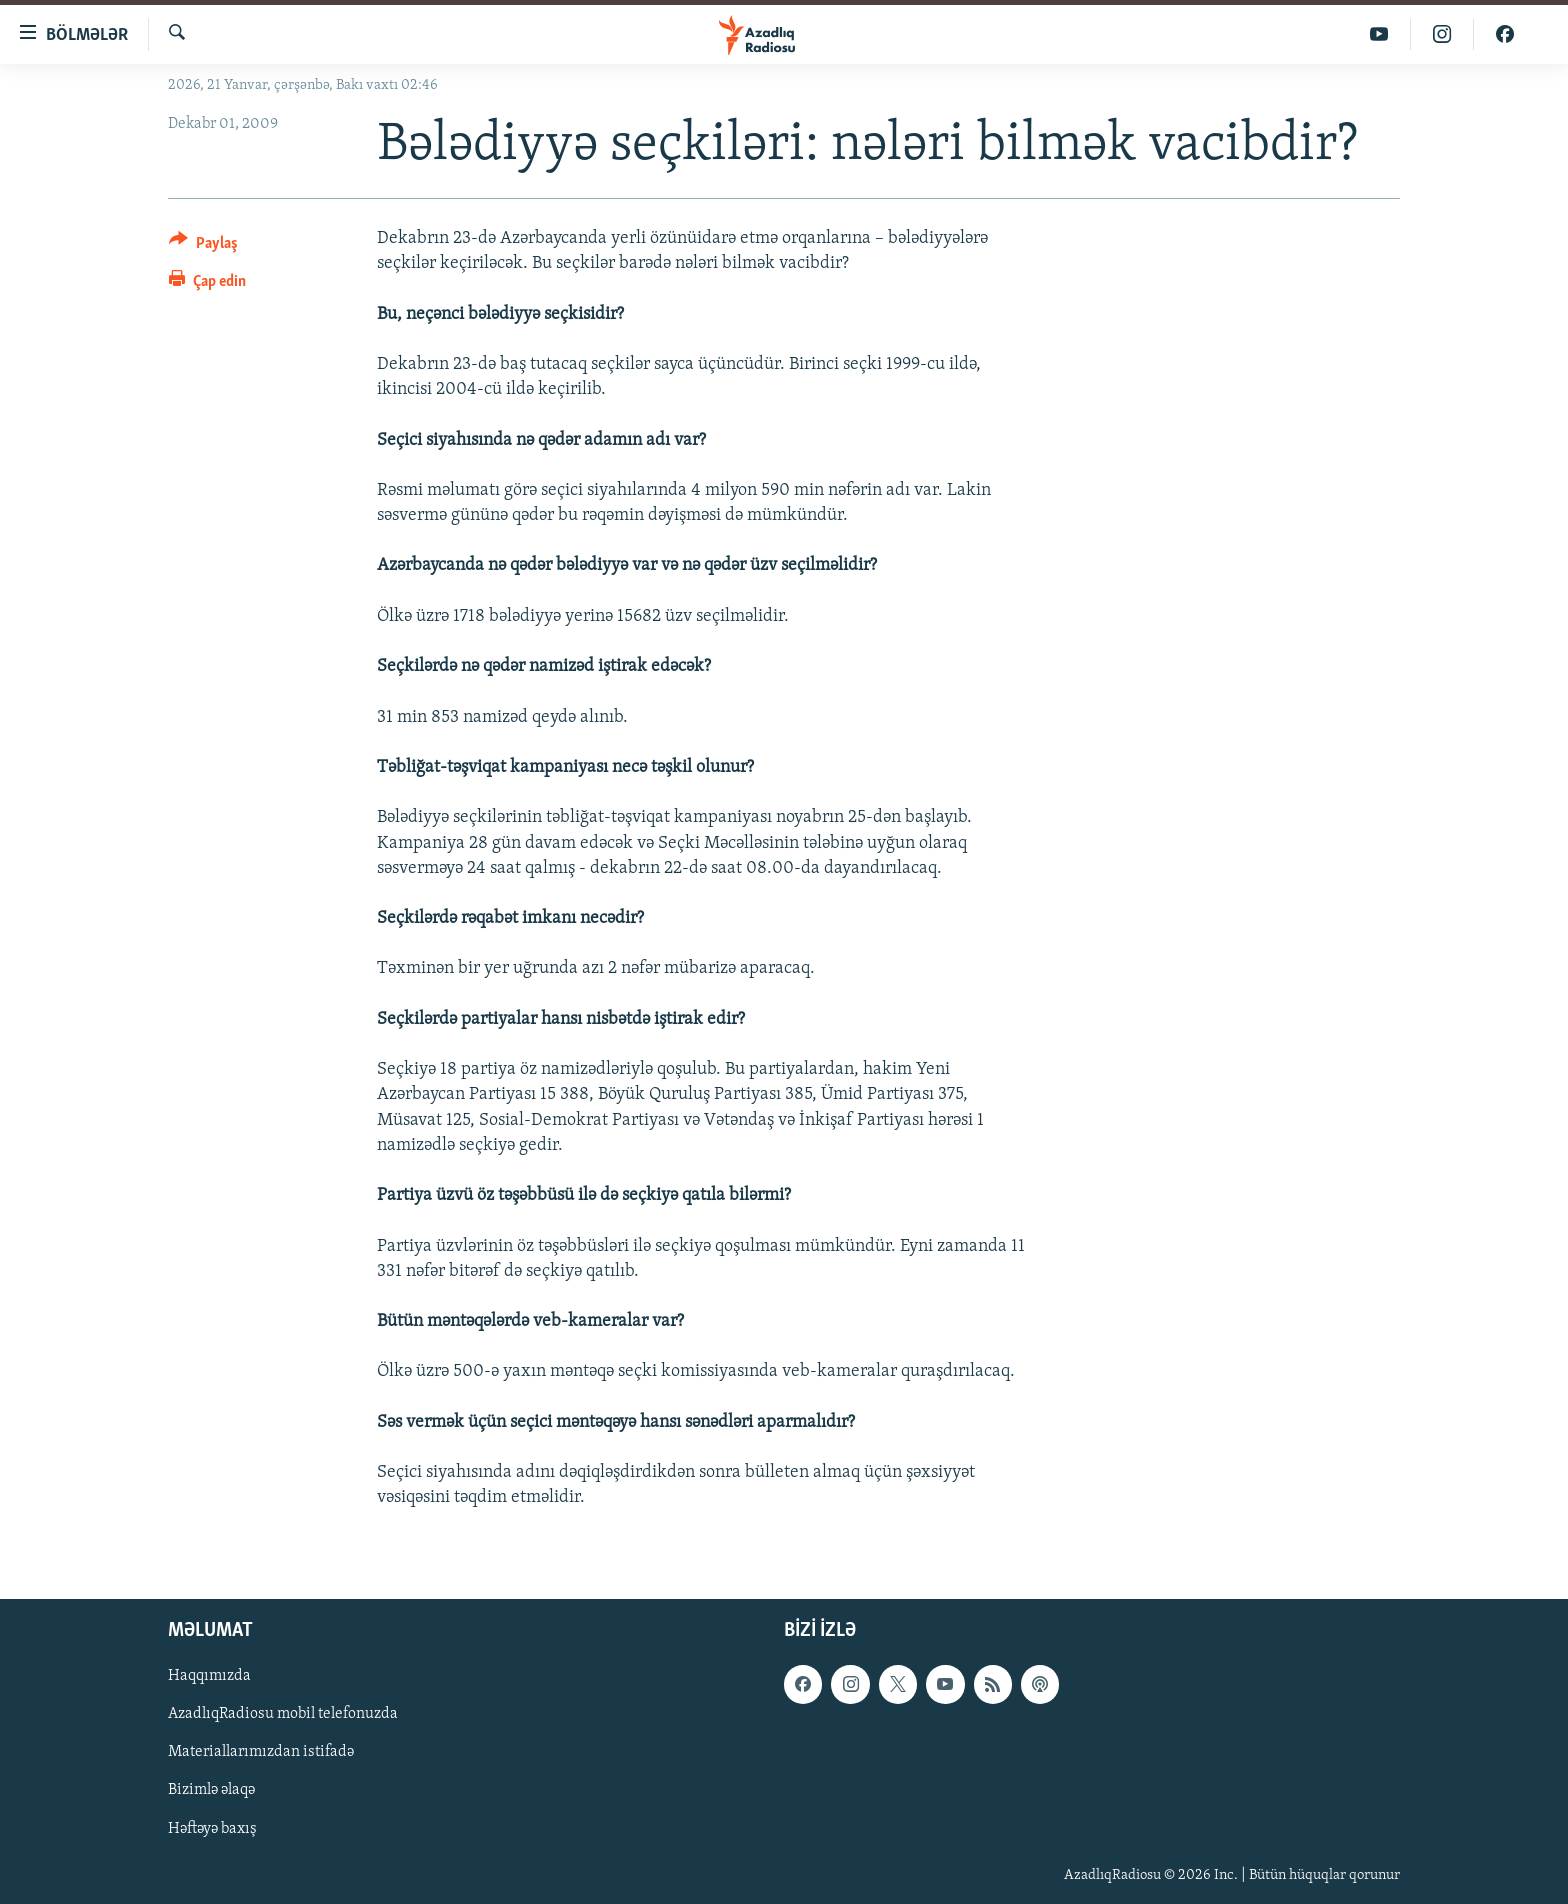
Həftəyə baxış (212, 1828)
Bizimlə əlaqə (211, 1790)
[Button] (203, 246)
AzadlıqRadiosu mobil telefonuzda (283, 1714)
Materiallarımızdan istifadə (261, 1752)
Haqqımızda (209, 1676)
